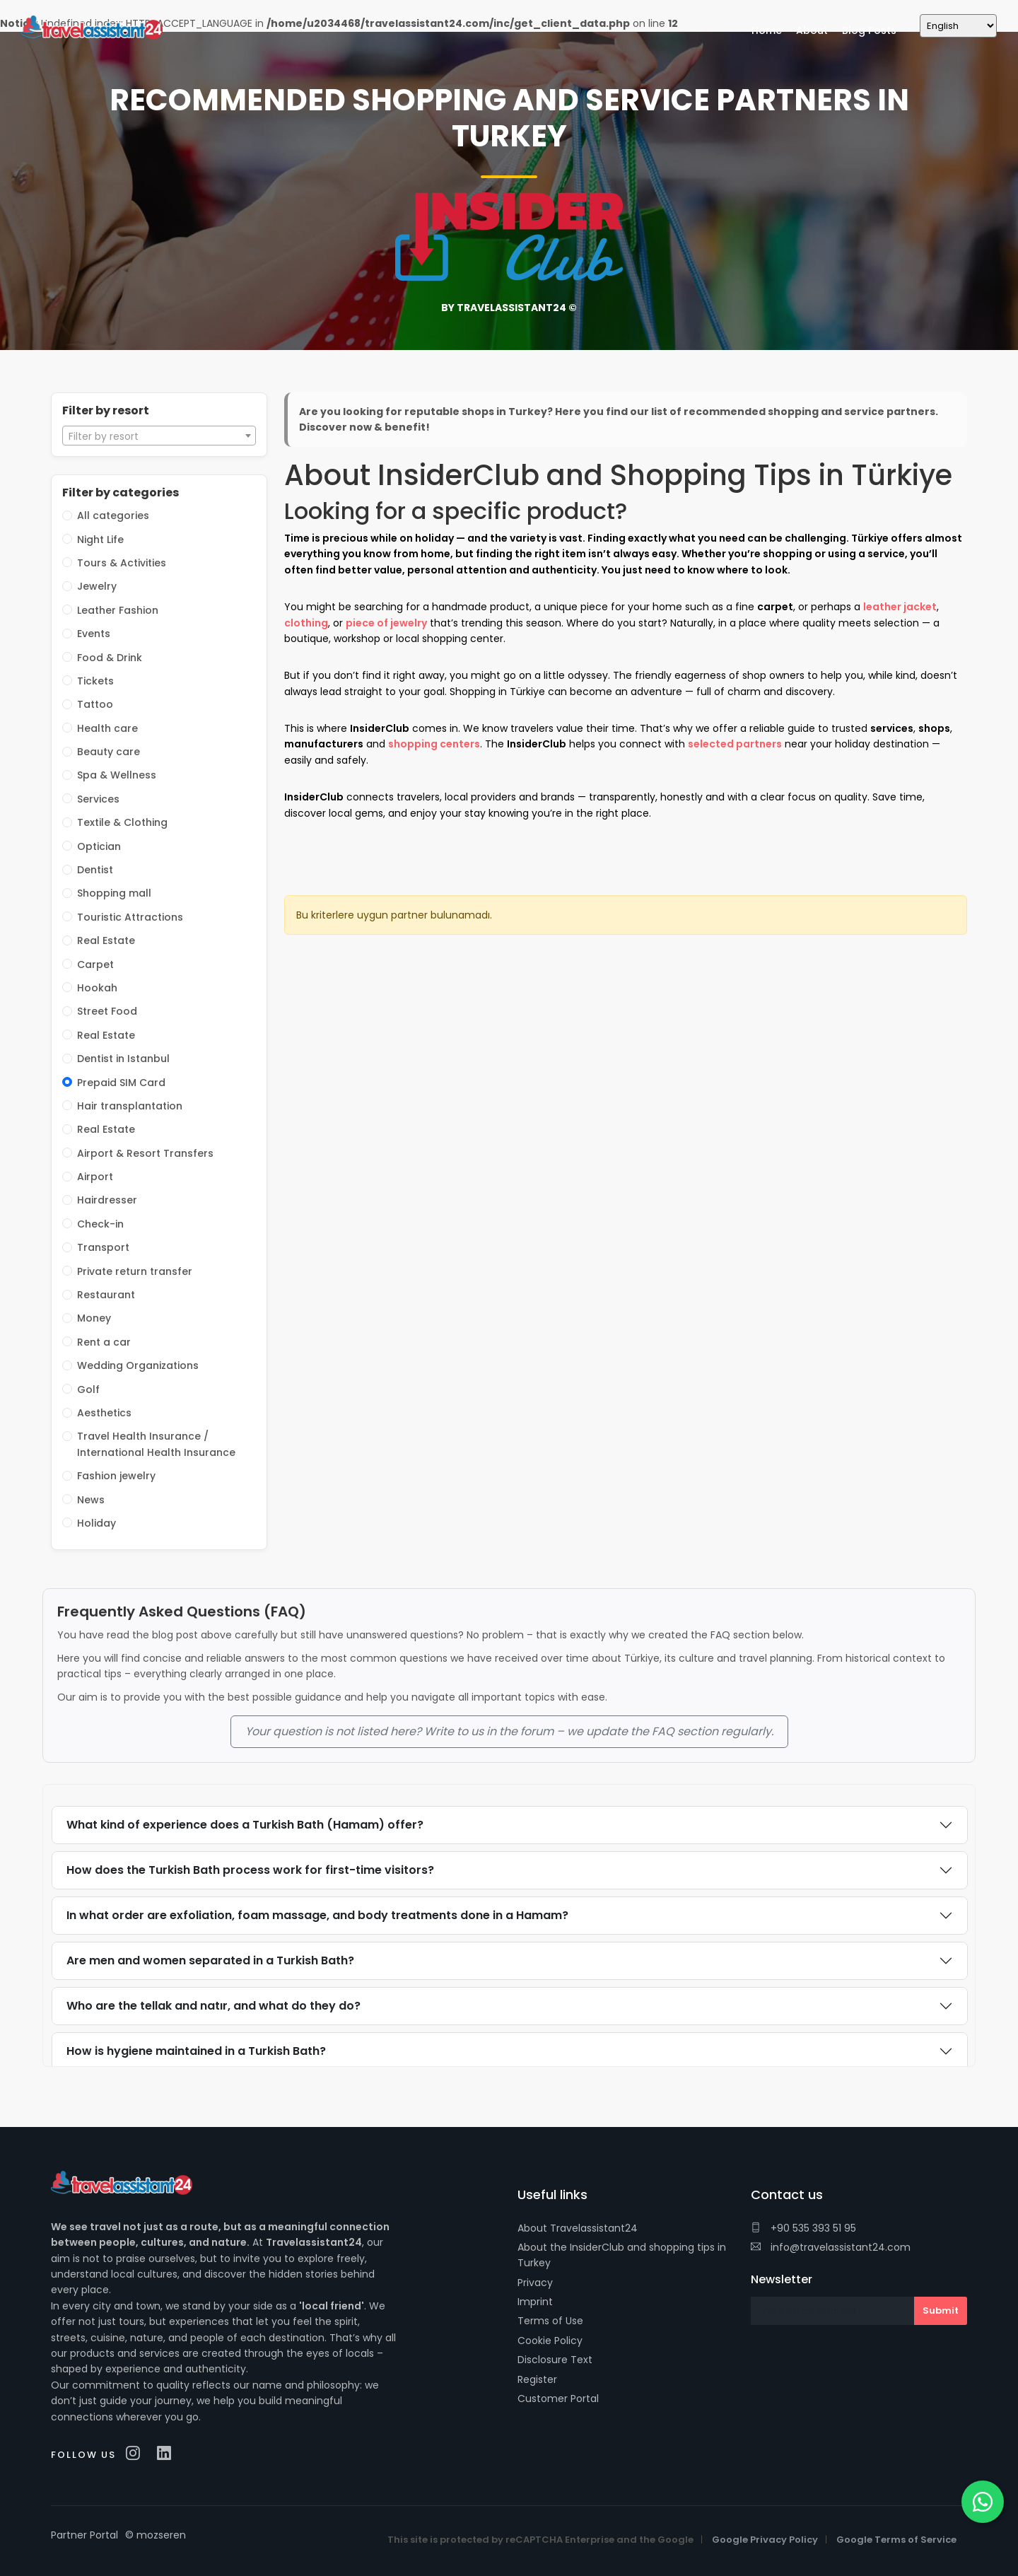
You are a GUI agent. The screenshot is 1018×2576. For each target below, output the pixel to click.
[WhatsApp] (982, 2502)
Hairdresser (107, 1200)
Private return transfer (134, 1271)
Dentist (95, 870)
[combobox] (159, 435)
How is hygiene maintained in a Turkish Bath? (196, 2051)
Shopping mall (114, 893)
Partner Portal (84, 2535)
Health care (107, 728)
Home (766, 30)
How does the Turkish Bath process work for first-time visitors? (250, 1870)
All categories (113, 515)
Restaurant (106, 1295)
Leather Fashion (117, 610)
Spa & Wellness (116, 775)
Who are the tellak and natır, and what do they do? (213, 2006)
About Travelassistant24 (577, 2228)
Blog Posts (869, 30)
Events (93, 633)
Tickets (95, 681)
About (812, 30)
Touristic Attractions (130, 917)
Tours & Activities (121, 563)
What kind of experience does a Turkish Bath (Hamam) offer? (244, 1825)
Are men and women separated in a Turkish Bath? (210, 1960)
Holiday (96, 1523)
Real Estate (106, 940)
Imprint (535, 2302)
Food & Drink (109, 658)
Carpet (95, 964)
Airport (95, 1177)
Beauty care (108, 752)
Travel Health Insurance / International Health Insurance (156, 1444)
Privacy (535, 2282)
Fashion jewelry (116, 1476)
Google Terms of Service (896, 2539)
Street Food (107, 1011)
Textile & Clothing (122, 822)
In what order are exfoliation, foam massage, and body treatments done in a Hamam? (317, 1915)
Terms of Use (550, 2321)
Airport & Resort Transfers (145, 1153)
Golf (88, 1389)
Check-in (100, 1224)
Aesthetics (104, 1413)
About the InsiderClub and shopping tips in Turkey (621, 2255)
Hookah (97, 988)
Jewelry (97, 586)
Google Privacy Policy (765, 2539)
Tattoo (95, 704)
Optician (99, 846)
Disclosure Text (554, 2360)
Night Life (100, 539)
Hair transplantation (129, 1106)
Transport (103, 1247)
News (91, 1500)
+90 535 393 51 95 (803, 2228)
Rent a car (104, 1342)
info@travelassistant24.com (831, 2247)
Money (94, 1318)
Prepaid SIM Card (121, 1083)
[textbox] (159, 436)
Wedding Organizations (138, 1365)
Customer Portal (558, 2398)
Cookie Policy (550, 2340)
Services (98, 799)
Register (537, 2379)
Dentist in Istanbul (123, 1058)
